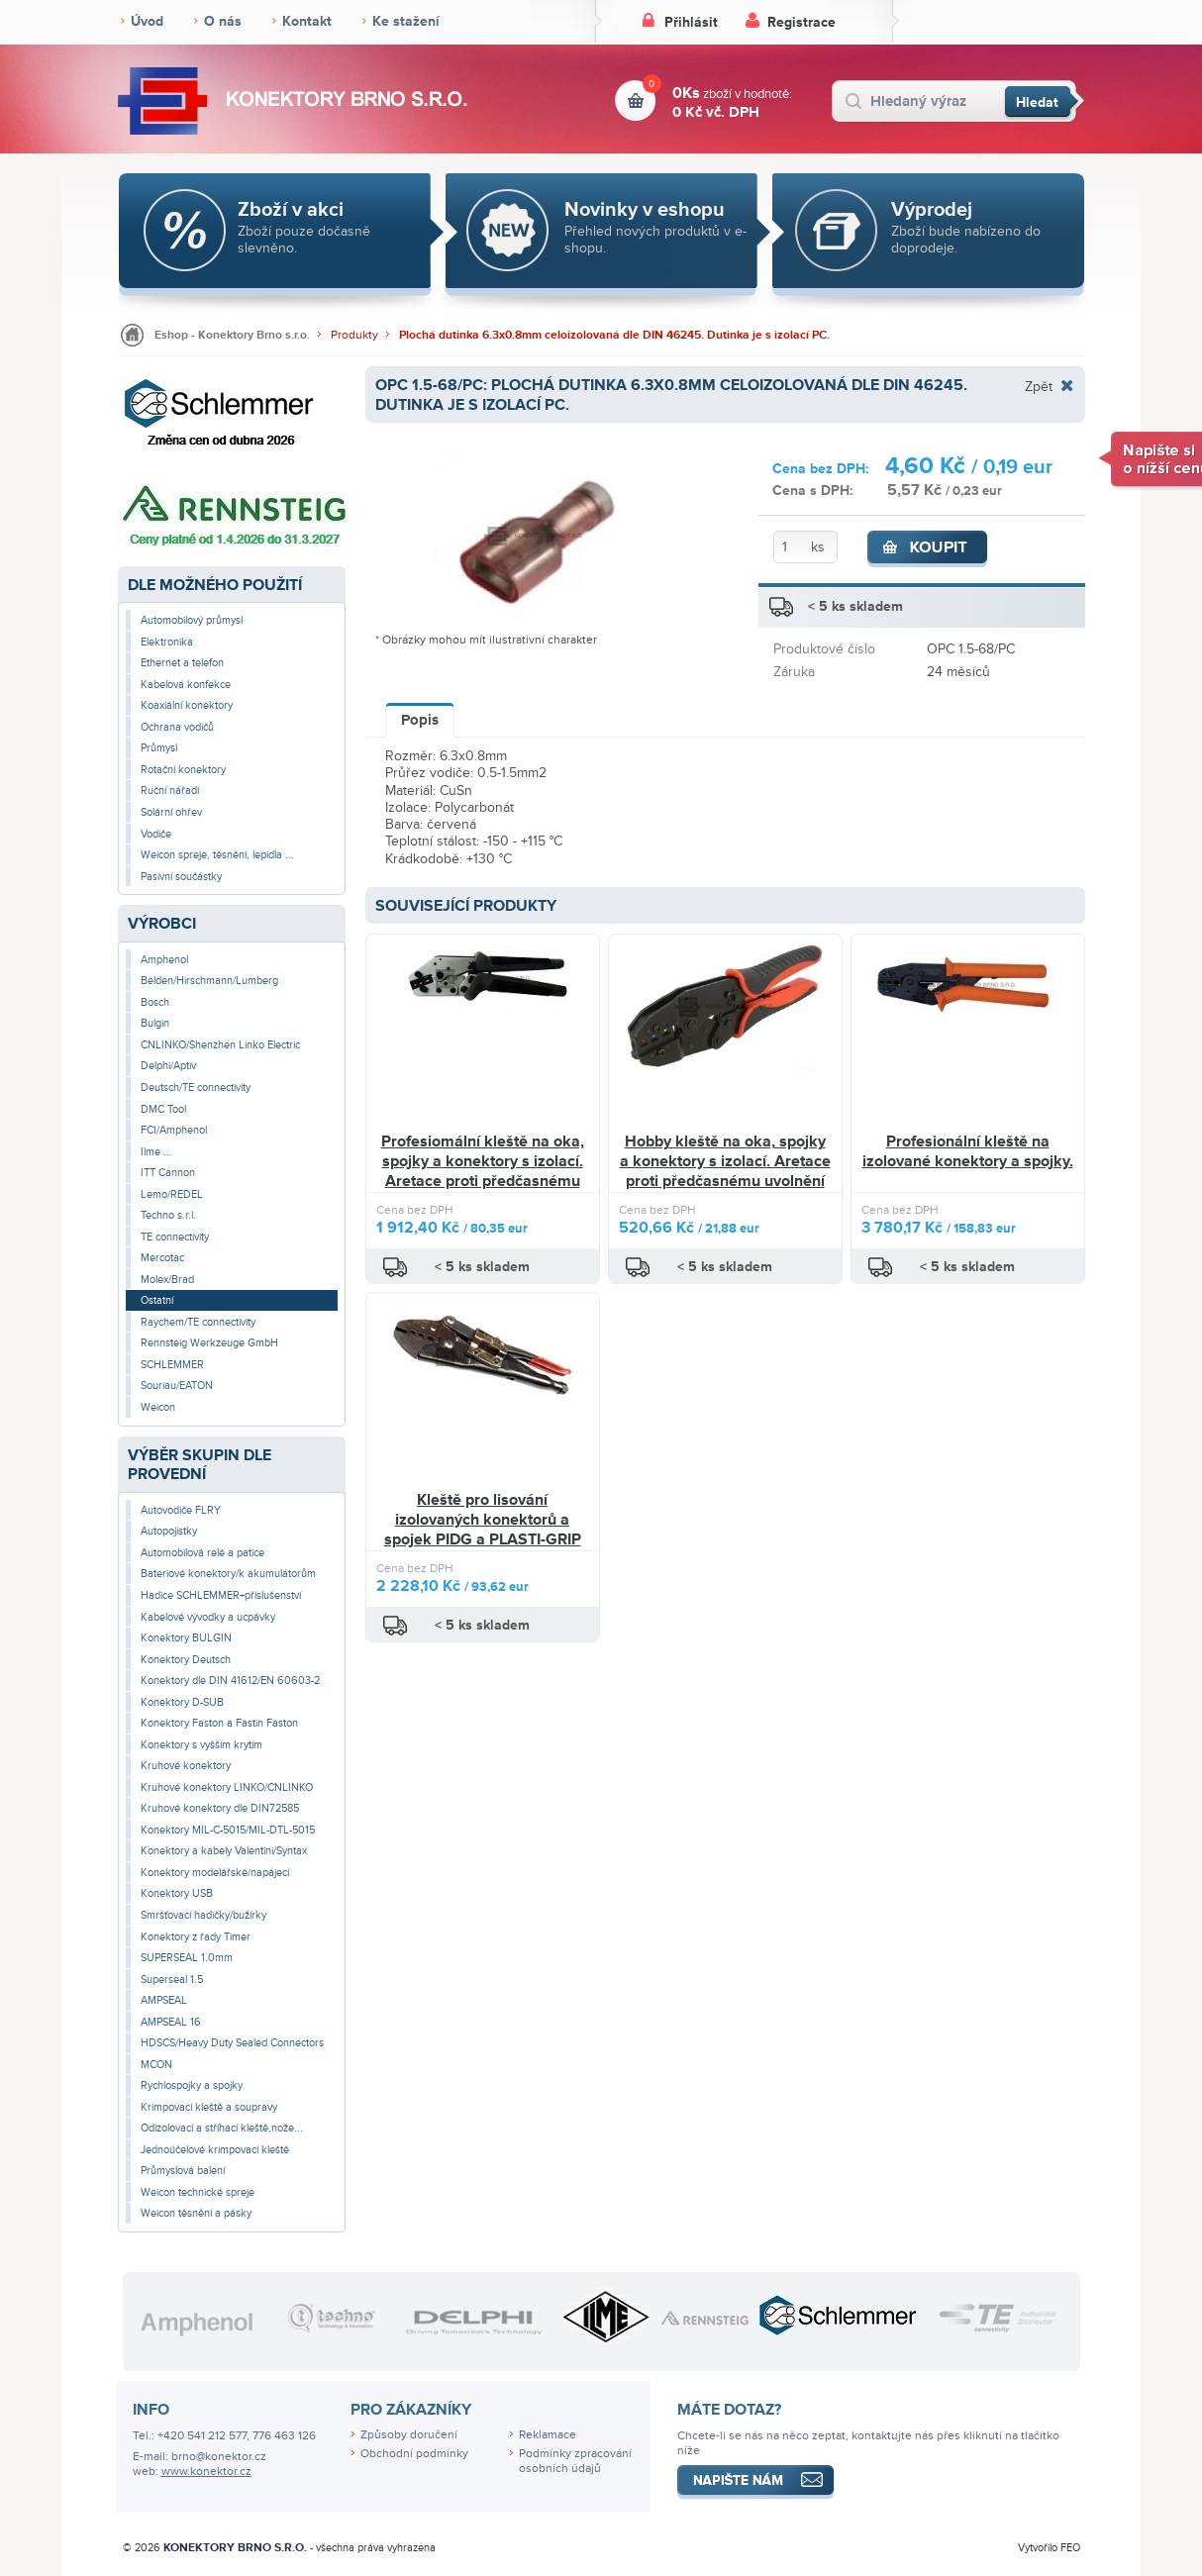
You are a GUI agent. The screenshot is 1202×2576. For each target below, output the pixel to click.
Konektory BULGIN (186, 1638)
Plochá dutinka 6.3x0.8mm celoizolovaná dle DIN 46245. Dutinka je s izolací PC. (614, 335)
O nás (223, 21)
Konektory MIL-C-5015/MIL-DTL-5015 (228, 1830)
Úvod (147, 21)
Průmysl (159, 748)
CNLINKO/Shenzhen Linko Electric (220, 1045)
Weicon (158, 1407)
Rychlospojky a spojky (192, 2085)
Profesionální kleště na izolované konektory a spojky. (967, 1151)
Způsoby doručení (408, 2434)
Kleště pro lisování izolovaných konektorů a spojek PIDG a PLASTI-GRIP (482, 1519)
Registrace (801, 22)
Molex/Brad (167, 1279)
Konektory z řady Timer (195, 1937)
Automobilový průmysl (192, 620)
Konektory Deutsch (186, 1659)
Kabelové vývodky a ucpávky (208, 1617)
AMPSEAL (164, 2000)
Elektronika (167, 642)
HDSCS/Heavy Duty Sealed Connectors (232, 2042)
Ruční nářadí (170, 790)
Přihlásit (691, 22)
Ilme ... (156, 1151)
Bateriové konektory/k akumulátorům (228, 1573)
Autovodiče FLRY (181, 1510)
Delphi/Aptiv (168, 1065)
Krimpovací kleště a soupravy (209, 2107)
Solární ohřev (171, 812)
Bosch (155, 1002)
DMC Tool (163, 1109)
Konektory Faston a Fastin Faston (219, 1723)
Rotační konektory (183, 769)
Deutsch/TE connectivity (195, 1087)
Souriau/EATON (177, 1385)
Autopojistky (169, 1531)
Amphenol (164, 959)
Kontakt (307, 21)
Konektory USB (177, 1893)
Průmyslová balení (183, 2170)
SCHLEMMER (172, 1364)
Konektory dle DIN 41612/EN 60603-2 (230, 1680)
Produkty (354, 335)
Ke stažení (406, 21)
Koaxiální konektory (187, 705)
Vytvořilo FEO (1049, 2547)
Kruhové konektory (186, 1765)
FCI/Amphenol (174, 1130)
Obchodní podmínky (414, 2453)
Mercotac (162, 1257)
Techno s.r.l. (168, 1215)
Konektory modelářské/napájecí (215, 1872)
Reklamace (547, 2434)
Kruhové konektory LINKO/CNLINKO (227, 1787)
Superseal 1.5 (172, 1979)
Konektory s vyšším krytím (201, 1744)
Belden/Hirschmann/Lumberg (209, 980)
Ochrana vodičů (177, 727)
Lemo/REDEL (172, 1194)
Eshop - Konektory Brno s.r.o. (232, 335)
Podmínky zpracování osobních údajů (575, 2461)
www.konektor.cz (206, 2471)
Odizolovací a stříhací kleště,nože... (222, 2128)
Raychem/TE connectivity (198, 1322)
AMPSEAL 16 (171, 2022)
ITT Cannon (168, 1172)
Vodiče (156, 834)
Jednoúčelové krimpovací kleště (215, 2149)
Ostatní (157, 1300)
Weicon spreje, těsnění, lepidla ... (217, 854)
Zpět (1038, 386)
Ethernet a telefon (182, 662)
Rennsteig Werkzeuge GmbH (209, 1343)
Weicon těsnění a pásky (196, 2213)
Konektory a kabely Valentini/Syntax (224, 1850)
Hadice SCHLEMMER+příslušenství (221, 1595)
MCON (156, 2064)
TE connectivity (175, 1237)
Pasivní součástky (181, 876)
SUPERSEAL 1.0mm (187, 1957)
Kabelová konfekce (186, 684)
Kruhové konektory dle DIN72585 (220, 1808)
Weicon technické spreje (197, 2192)
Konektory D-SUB (182, 1702)
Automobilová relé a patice (202, 1552)
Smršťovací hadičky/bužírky (203, 1915)
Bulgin (155, 1023)
